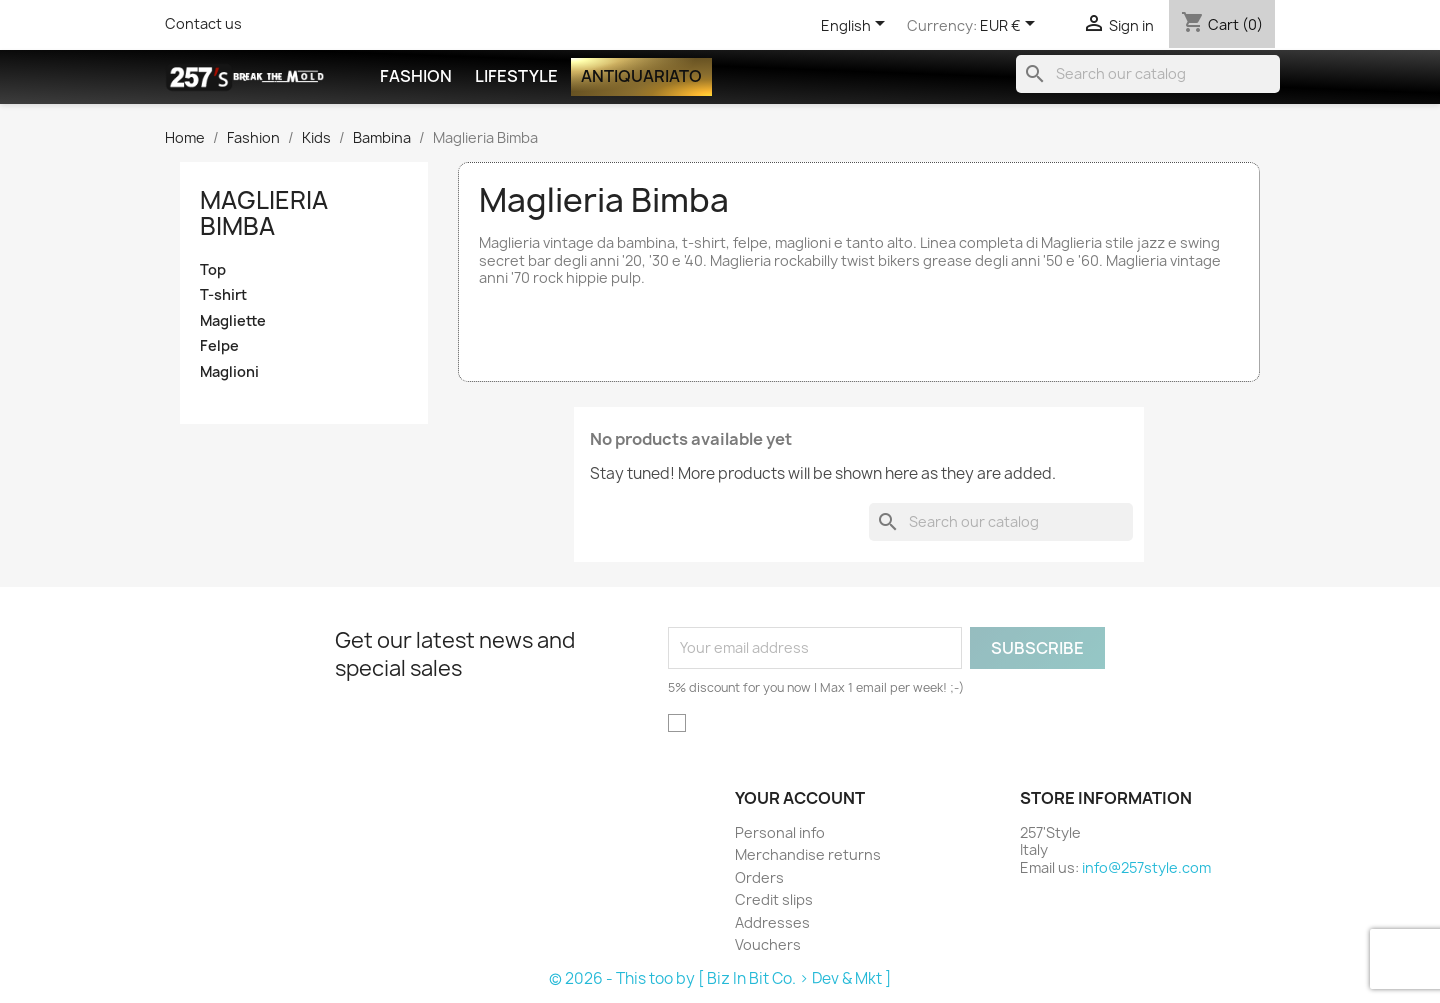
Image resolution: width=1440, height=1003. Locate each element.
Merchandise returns (808, 854)
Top (213, 270)
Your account (800, 798)
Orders (759, 877)
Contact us (203, 23)
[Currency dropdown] (1011, 27)
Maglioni (229, 372)
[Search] (1148, 74)
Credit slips (774, 899)
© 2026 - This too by (623, 978)
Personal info (780, 832)
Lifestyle (516, 76)
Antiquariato (641, 76)
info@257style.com (1146, 867)
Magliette (233, 321)
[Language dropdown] (856, 27)
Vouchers (768, 944)
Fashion (416, 76)
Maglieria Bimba (264, 213)
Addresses (772, 922)
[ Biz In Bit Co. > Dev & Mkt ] (794, 978)
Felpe (219, 346)
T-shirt (223, 295)
